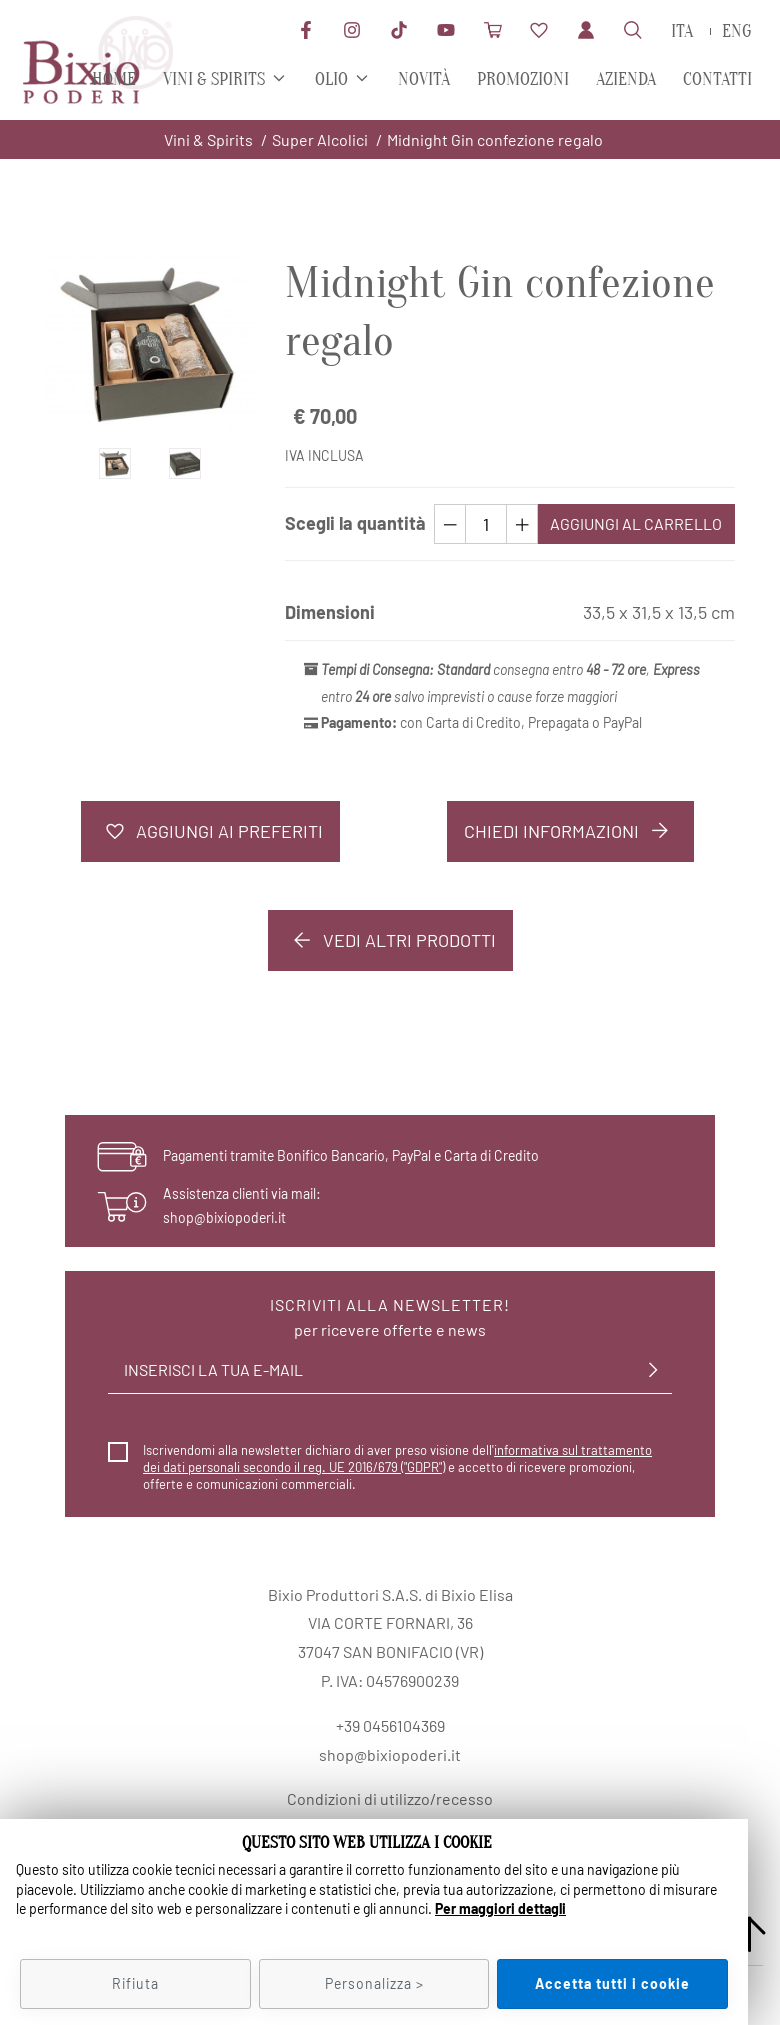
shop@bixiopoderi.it (224, 1217)
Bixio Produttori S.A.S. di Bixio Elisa (390, 1594)
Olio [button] (331, 79)
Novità (424, 79)
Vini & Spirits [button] (214, 79)
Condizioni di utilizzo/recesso (390, 1798)
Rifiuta (135, 1983)
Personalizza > (374, 1983)
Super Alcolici (320, 139)
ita (682, 31)
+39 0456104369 (390, 1725)
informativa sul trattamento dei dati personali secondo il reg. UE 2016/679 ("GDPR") (397, 1458)
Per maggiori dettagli (500, 1908)
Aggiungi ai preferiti (210, 831)
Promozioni (523, 79)
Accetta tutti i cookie (612, 1983)
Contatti (717, 79)
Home (114, 79)
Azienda (626, 79)
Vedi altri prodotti (390, 940)
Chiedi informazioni (570, 831)
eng (736, 31)
